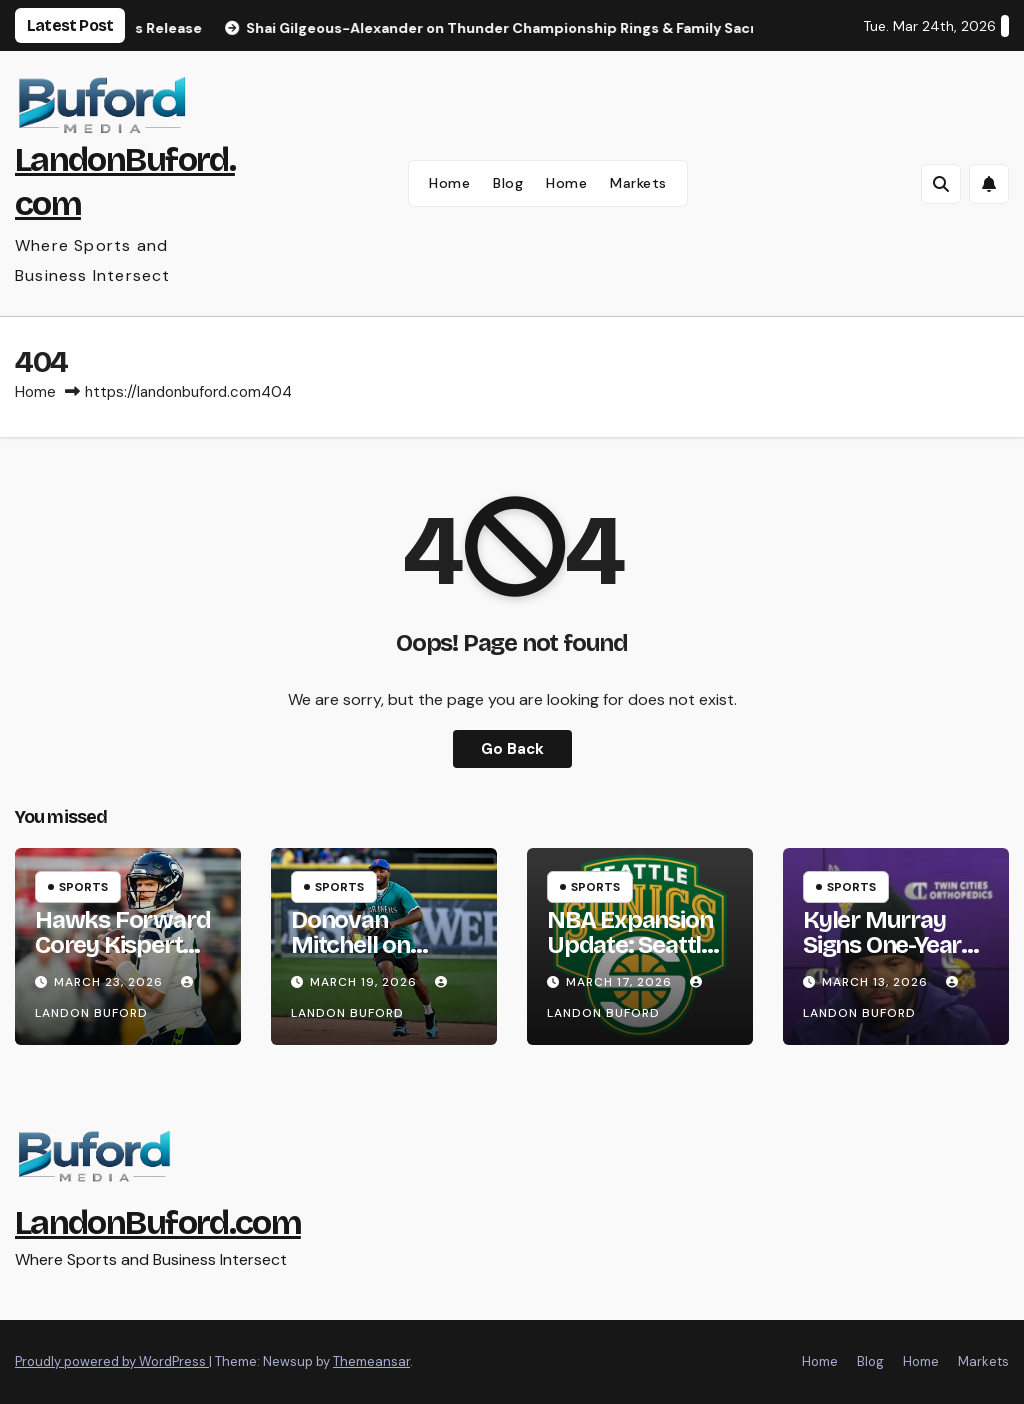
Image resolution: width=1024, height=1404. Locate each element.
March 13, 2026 (877, 982)
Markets (638, 183)
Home (449, 183)
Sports (83, 887)
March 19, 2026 (365, 982)
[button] (941, 184)
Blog (508, 183)
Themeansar (371, 1361)
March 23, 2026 (110, 982)
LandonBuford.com (158, 1222)
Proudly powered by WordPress (112, 1361)
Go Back (512, 749)
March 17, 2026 (621, 982)
